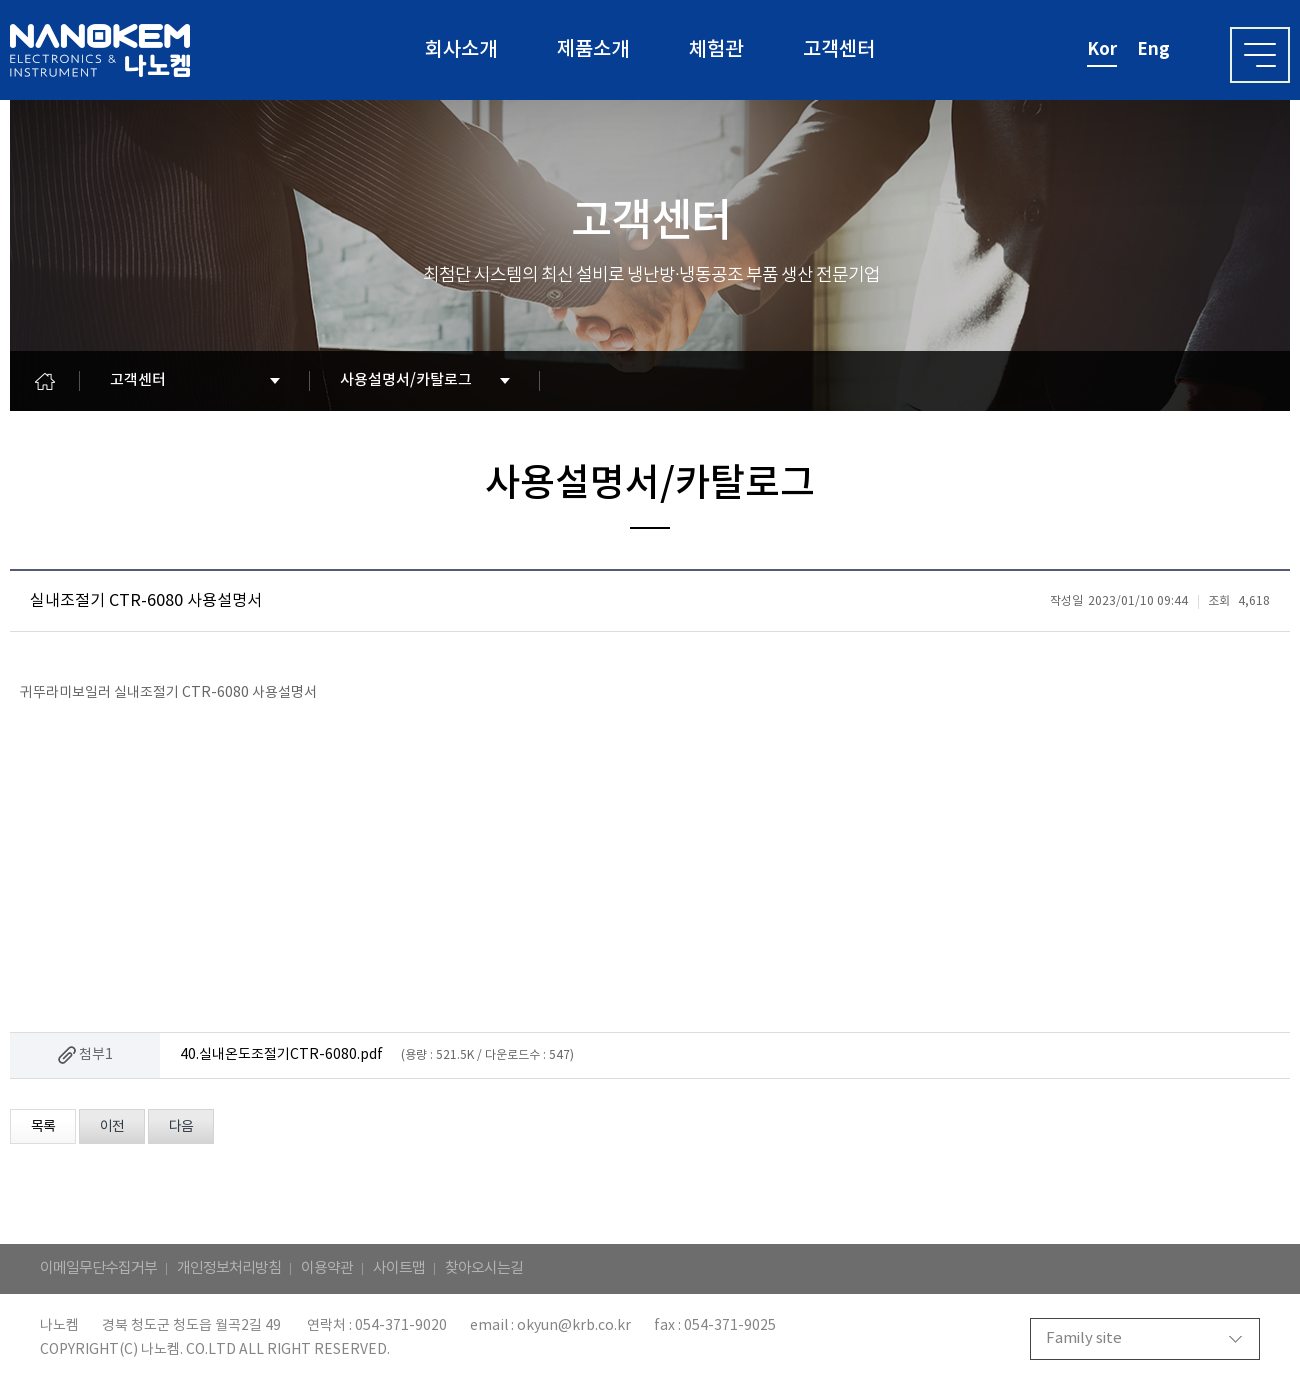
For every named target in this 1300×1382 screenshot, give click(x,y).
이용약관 (327, 1268)
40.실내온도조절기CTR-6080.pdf (281, 1055)
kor (1102, 49)
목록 (43, 1127)
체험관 (716, 50)
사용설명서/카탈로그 (406, 380)
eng (1153, 49)
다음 (181, 1127)
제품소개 (593, 50)
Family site (1084, 1338)
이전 (112, 1127)
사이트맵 (399, 1268)
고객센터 (839, 50)
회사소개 (461, 50)
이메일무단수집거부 (98, 1268)
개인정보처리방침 (229, 1268)
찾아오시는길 (484, 1268)
